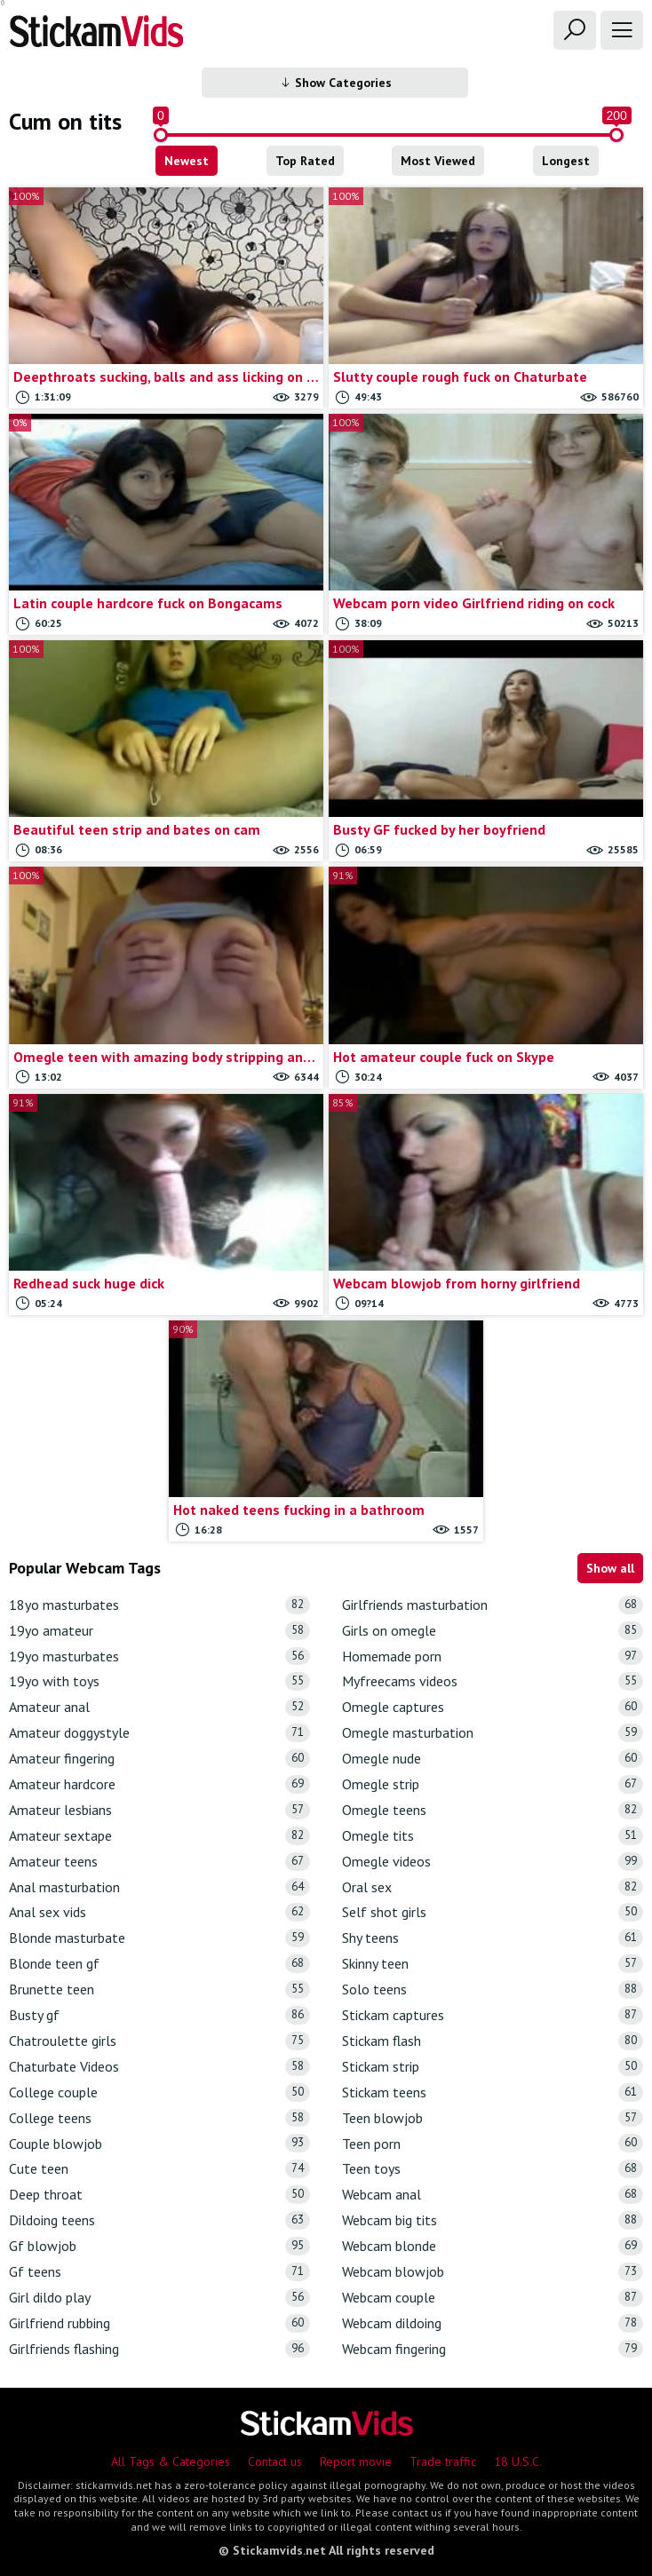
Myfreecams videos (492, 1681)
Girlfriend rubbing (159, 2323)
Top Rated (305, 161)
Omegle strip (492, 1784)
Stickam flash (492, 2041)
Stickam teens (492, 2092)
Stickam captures (492, 2015)
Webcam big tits (492, 2220)
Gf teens (159, 2272)
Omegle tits (492, 1836)
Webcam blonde (492, 2246)
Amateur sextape (159, 1836)
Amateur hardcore (159, 1784)
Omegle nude (492, 1758)
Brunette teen (159, 1989)
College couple (159, 2092)
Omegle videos (492, 1861)
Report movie (356, 2461)
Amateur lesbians (159, 1810)
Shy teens (492, 1938)
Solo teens (492, 1989)
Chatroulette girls (159, 2041)
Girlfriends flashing (159, 2349)
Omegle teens (492, 1810)
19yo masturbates (159, 1656)
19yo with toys (159, 1681)
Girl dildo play (159, 2297)
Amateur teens (159, 1861)
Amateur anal (159, 1707)
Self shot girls (492, 1912)
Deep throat (159, 2194)
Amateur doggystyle (159, 1733)
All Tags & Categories (170, 2461)
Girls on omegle (492, 1630)
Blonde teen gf (159, 1963)
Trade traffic (442, 2461)
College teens (159, 2118)
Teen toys (492, 2169)
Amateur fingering (159, 1758)
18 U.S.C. (518, 2461)
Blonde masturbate (159, 1938)
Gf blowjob (159, 2246)
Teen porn (492, 2143)
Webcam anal (492, 2194)
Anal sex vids (159, 1912)
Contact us (275, 2461)
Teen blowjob (492, 2118)
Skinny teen (492, 1963)
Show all (610, 1568)
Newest (186, 161)
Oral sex (492, 1887)
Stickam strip (492, 2066)
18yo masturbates (159, 1605)
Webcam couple (492, 2297)
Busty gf (159, 2015)
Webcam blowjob (492, 2272)
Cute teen (159, 2169)
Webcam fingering (492, 2349)
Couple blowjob (159, 2143)
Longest (566, 161)
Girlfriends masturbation (492, 1605)
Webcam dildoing (492, 2323)
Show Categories (335, 83)
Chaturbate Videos (159, 2066)
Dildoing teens (159, 2220)
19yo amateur (159, 1630)
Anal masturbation (159, 1887)
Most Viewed (438, 161)
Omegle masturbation (492, 1733)
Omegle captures (492, 1707)
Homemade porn (492, 1656)
